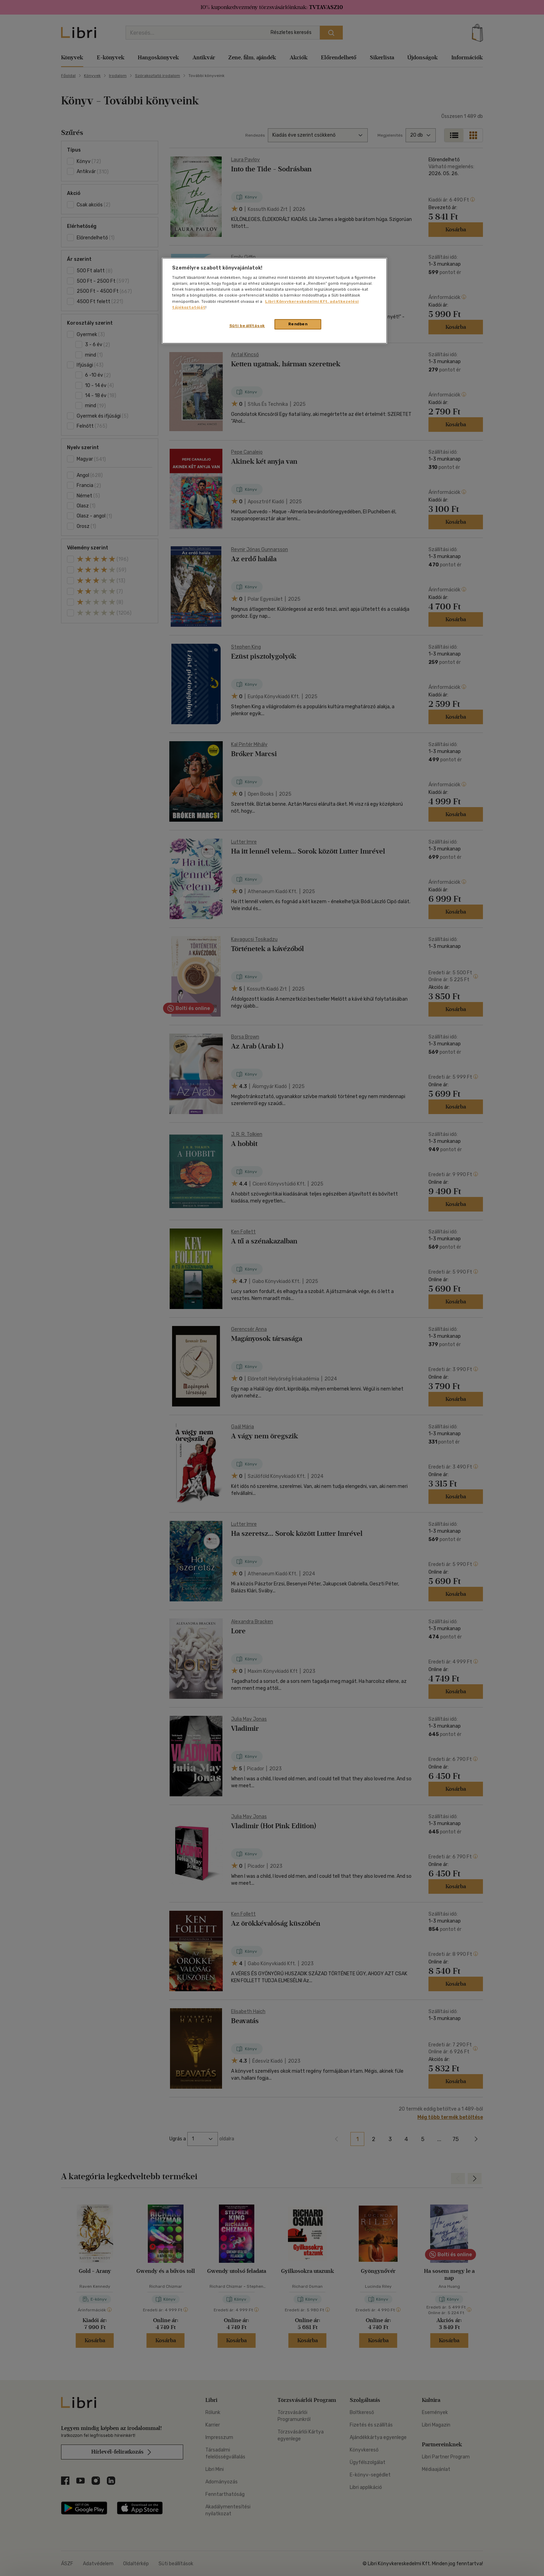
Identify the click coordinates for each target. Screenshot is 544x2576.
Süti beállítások (247, 325)
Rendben (298, 324)
